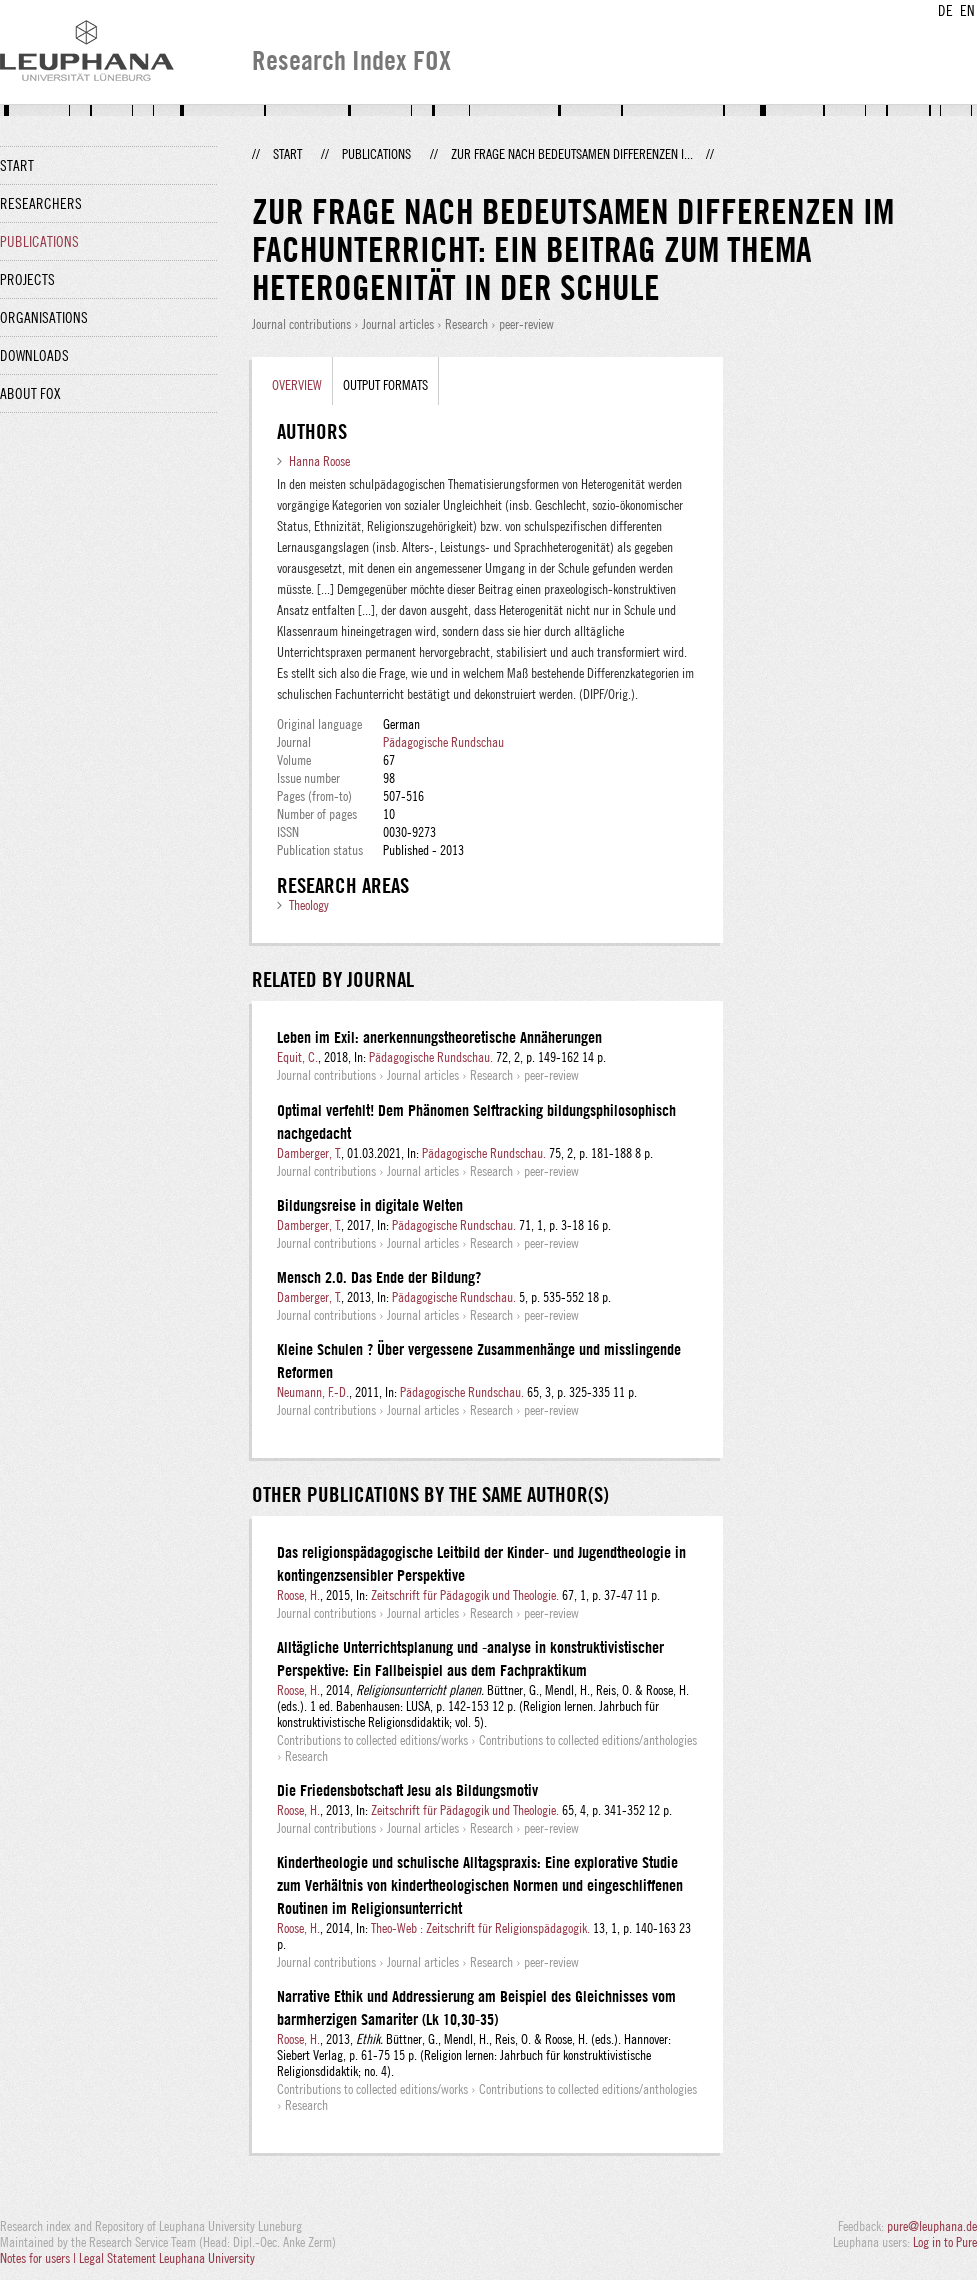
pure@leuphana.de (932, 2226)
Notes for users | (39, 2258)
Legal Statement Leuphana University (167, 2258)
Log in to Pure (945, 2242)
